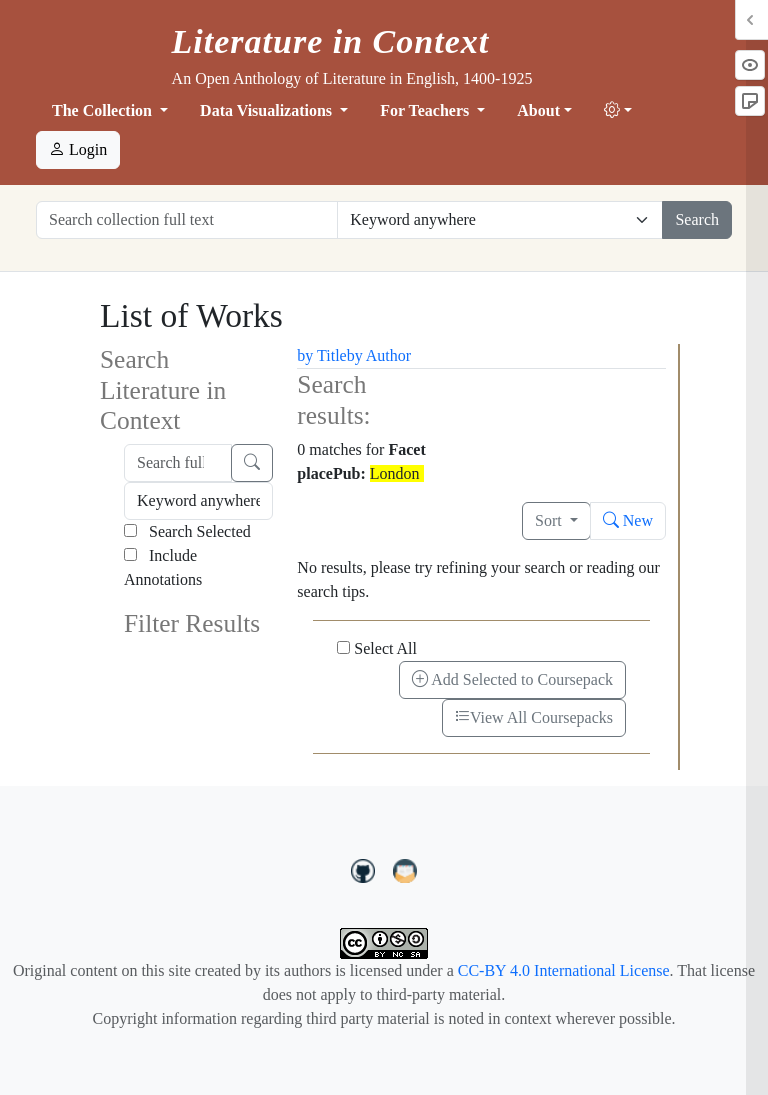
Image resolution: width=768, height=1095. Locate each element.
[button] (618, 111)
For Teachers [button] (426, 110)
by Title (321, 355)
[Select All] (343, 647)
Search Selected (187, 531)
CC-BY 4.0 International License (564, 970)
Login (78, 149)
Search (697, 219)
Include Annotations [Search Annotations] (163, 567)
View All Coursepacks (534, 717)
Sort (550, 520)
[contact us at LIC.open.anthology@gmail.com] (405, 869)
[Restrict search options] (500, 220)
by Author (379, 355)
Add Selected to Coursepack (512, 679)
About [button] (538, 110)
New (628, 520)
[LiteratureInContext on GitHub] (366, 869)
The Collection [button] (104, 110)
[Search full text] (178, 463)
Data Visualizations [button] (268, 110)
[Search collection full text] (187, 220)
